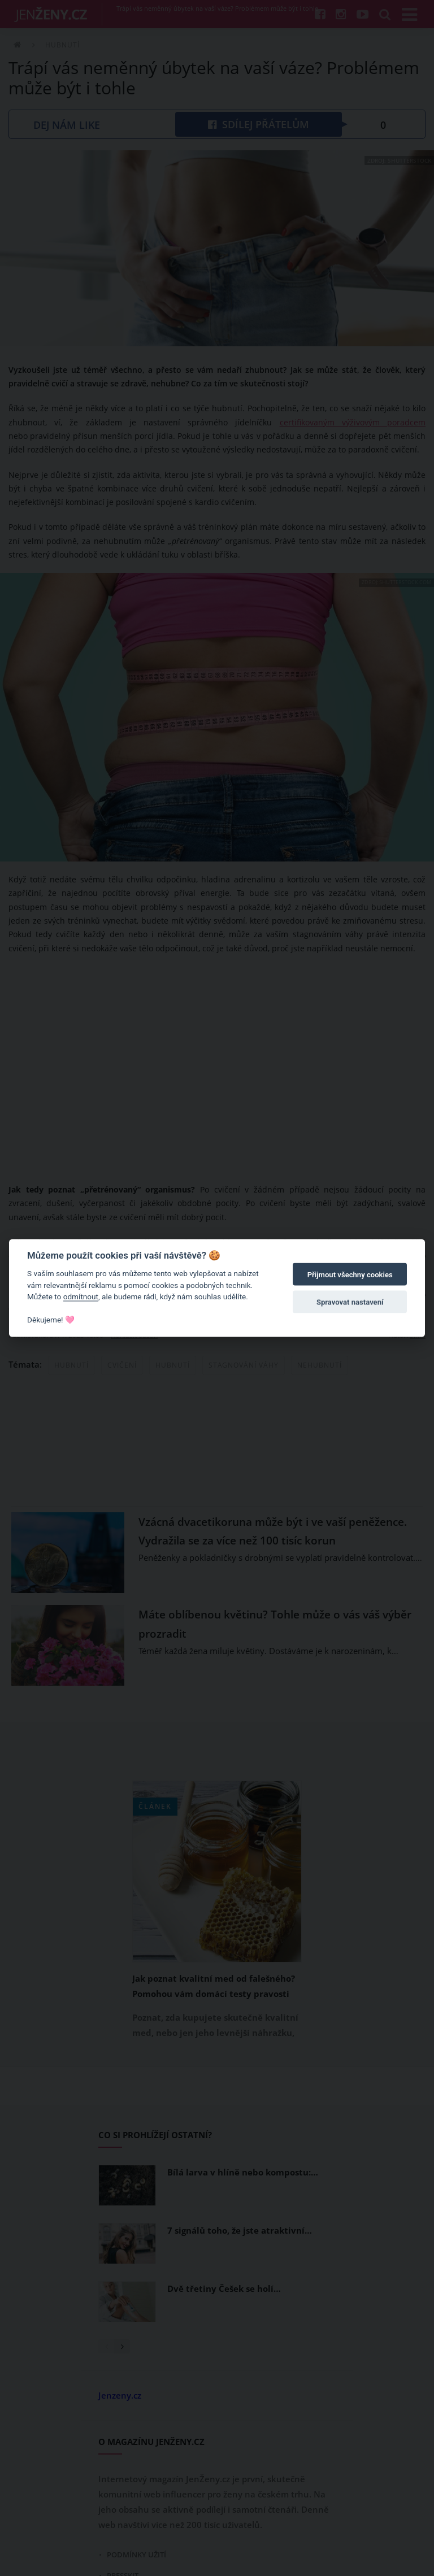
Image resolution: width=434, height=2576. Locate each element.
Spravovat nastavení (350, 1302)
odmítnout (80, 1296)
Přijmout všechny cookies (350, 1274)
